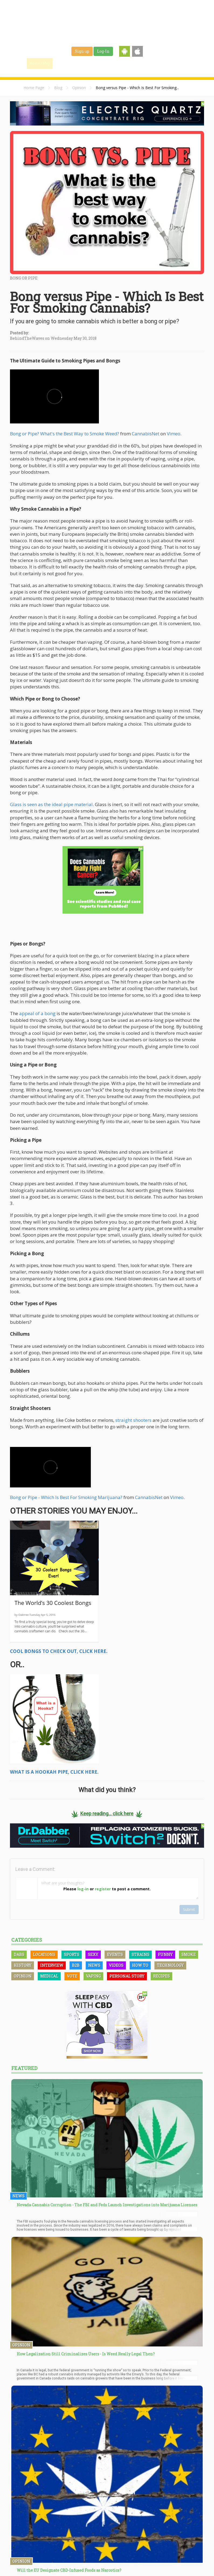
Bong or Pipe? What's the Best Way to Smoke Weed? (64, 433)
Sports (71, 1954)
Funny (165, 1954)
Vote (72, 1976)
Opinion (79, 87)
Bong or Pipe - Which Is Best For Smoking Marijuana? (66, 1497)
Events (170, 63)
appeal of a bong (37, 1013)
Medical (49, 1976)
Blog (58, 87)
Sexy (93, 1954)
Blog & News (89, 63)
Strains (115, 63)
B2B (76, 1965)
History (23, 1965)
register (103, 1888)
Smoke (188, 1954)
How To (140, 1965)
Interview (51, 1965)
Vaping (93, 1976)
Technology (170, 1965)
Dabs (19, 1954)
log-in (83, 1888)
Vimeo (173, 433)
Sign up (82, 51)
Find (64, 63)
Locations (44, 1954)
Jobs (134, 63)
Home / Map (40, 63)
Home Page (33, 87)
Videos (116, 1965)
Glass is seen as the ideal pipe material (51, 804)
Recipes (161, 1976)
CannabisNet (145, 433)
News (94, 1965)
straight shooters (133, 1420)
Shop (151, 63)
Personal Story (126, 1976)
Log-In (103, 51)
